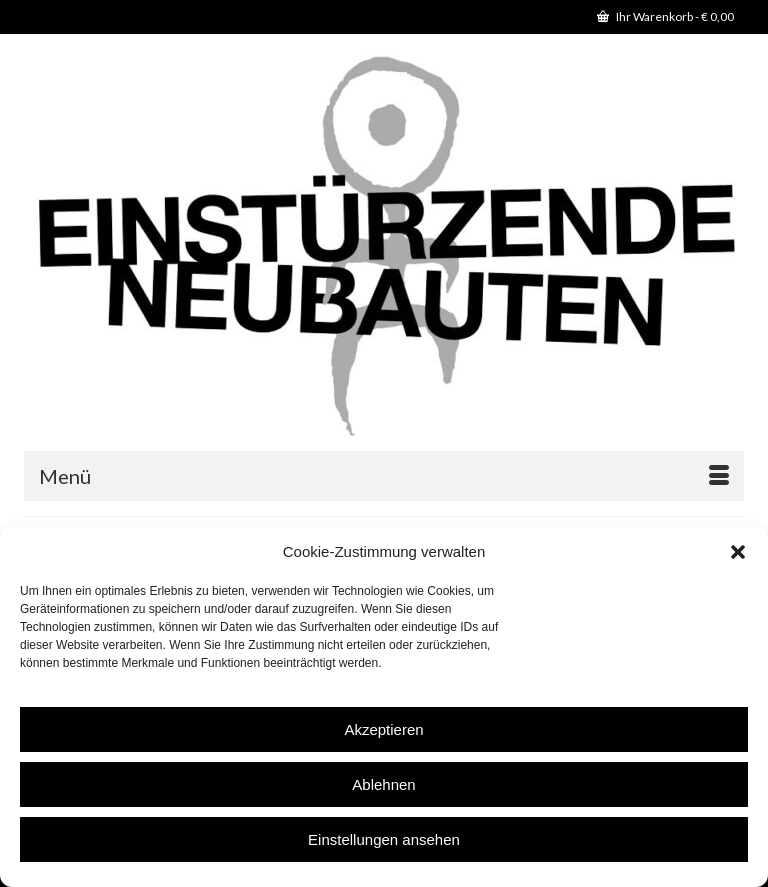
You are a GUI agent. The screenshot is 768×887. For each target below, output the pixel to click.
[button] (738, 552)
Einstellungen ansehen (384, 839)
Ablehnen (383, 784)
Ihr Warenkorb (665, 16)
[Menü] (384, 476)
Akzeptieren (383, 729)
